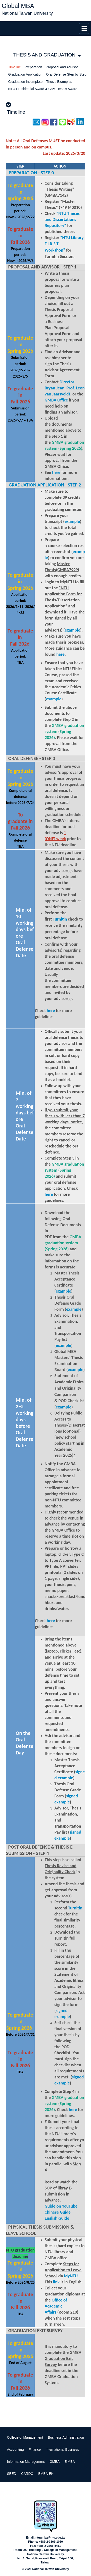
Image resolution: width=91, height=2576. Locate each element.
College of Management (25, 2437)
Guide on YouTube (61, 2206)
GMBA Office (56, 400)
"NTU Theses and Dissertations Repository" (62, 219)
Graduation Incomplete (25, 82)
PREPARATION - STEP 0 (31, 173)
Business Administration (66, 2437)
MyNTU (71, 2276)
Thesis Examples (59, 82)
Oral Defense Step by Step (66, 74)
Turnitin (60, 919)
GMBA (54, 2461)
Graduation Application (25, 74)
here (56, 472)
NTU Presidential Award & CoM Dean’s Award (42, 89)
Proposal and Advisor (62, 67)
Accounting (15, 2449)
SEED (11, 2474)
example (72, 521)
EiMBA (70, 2461)
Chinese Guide (58, 2212)
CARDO (27, 2474)
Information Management (26, 2461)
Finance (35, 2449)
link (56, 2282)
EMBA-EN (46, 2474)
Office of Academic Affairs (56, 2306)
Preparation (33, 67)
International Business (62, 2449)
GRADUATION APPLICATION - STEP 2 (45, 485)
